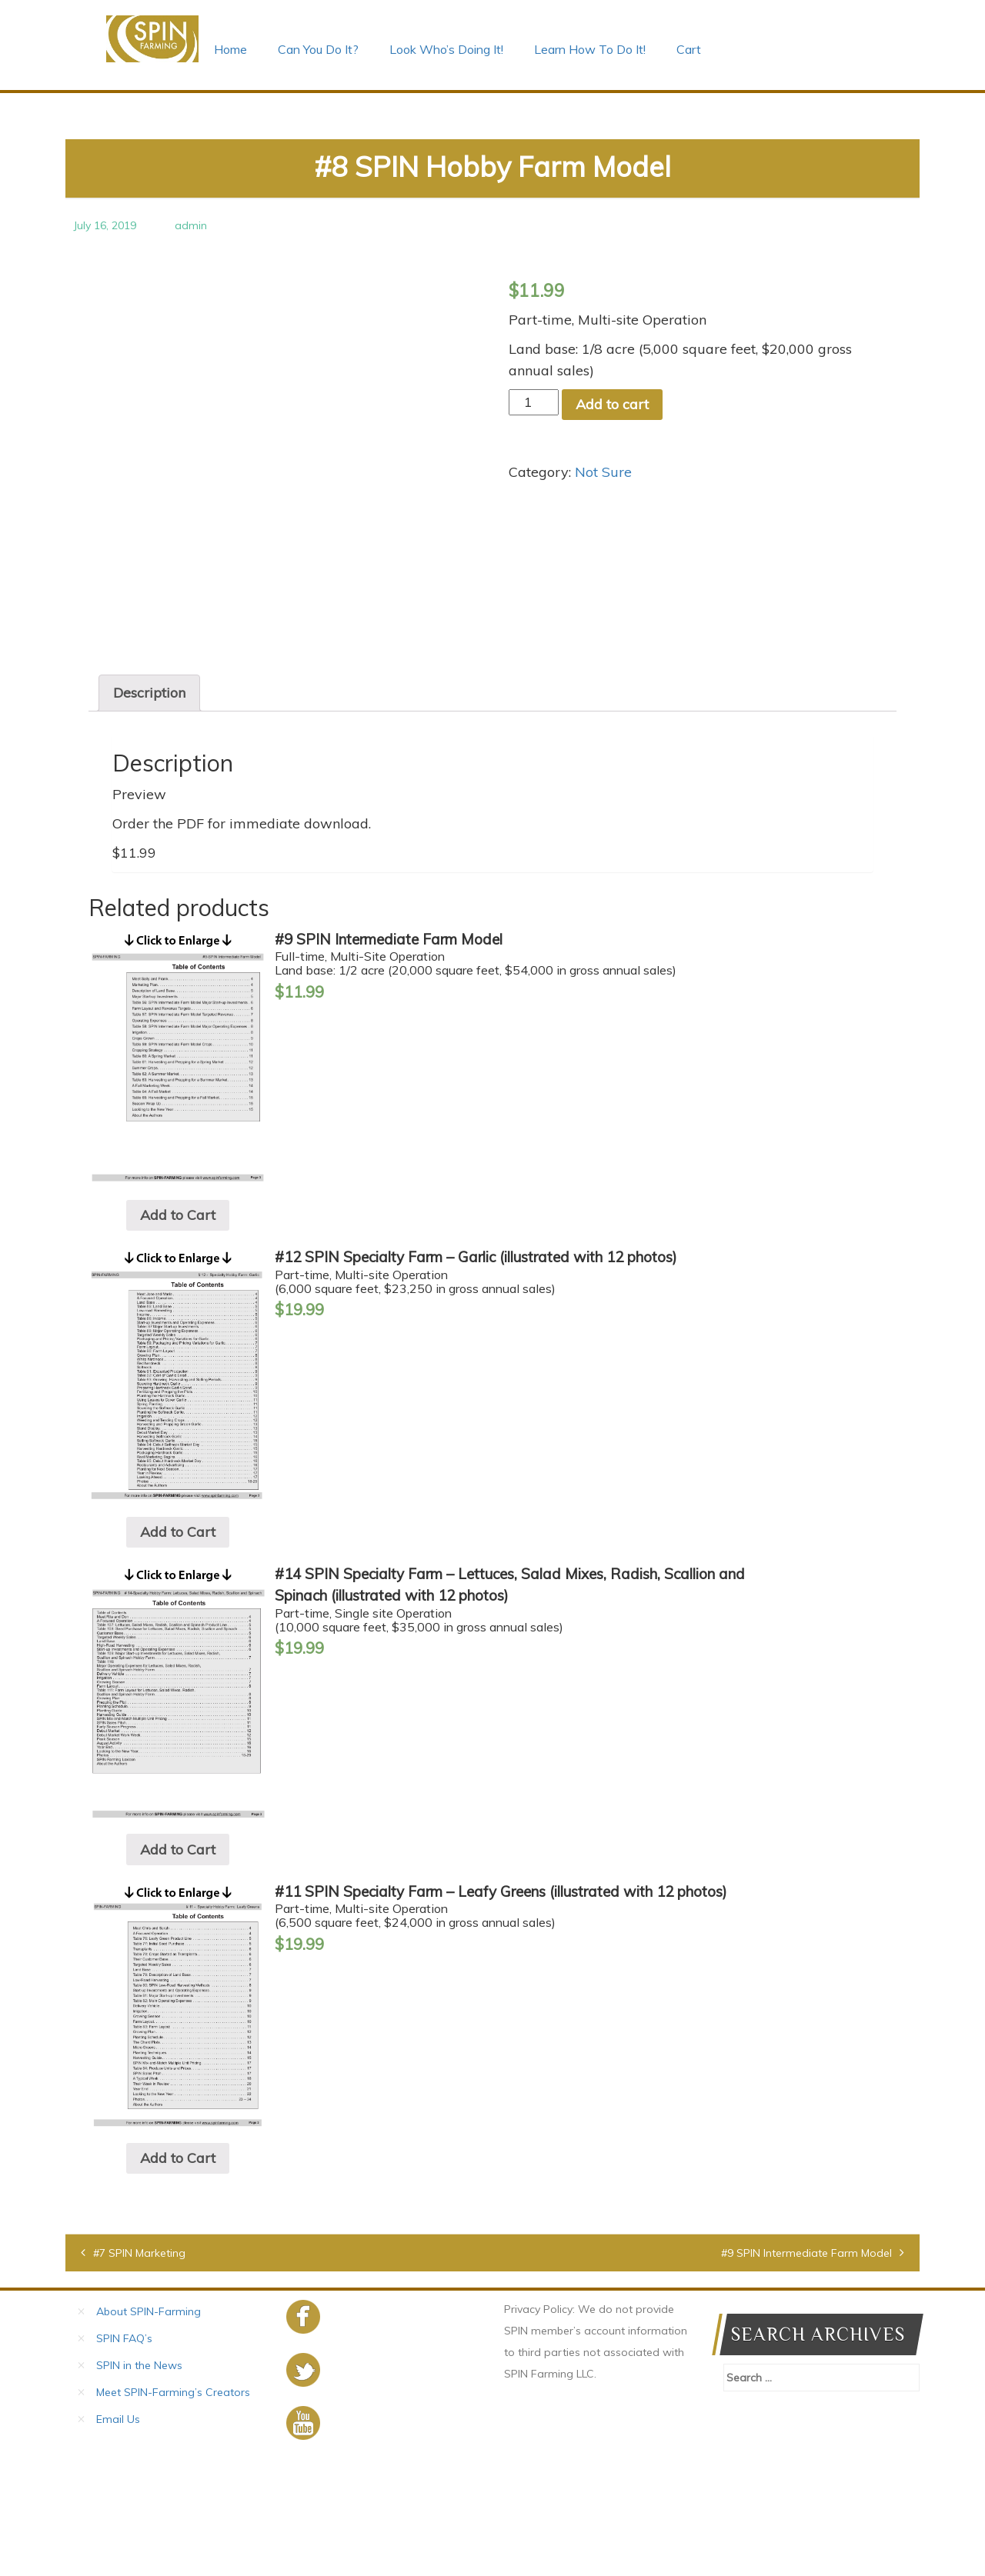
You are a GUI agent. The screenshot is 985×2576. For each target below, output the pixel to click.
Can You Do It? (318, 49)
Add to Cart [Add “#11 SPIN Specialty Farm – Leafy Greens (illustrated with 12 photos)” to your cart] (177, 2276)
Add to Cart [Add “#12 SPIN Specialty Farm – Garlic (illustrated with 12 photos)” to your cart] (177, 1649)
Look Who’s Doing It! (446, 49)
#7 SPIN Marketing (139, 2371)
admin (191, 225)
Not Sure (603, 472)
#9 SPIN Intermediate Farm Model (806, 2371)
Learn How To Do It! (590, 49)
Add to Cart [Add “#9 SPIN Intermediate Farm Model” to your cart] (177, 1333)
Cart (688, 49)
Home (230, 49)
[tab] (149, 810)
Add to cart (612, 404)
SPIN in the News (139, 2484)
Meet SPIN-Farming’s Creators (173, 2511)
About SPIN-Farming (148, 2430)
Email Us (118, 2537)
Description (149, 810)
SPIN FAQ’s (124, 2457)
